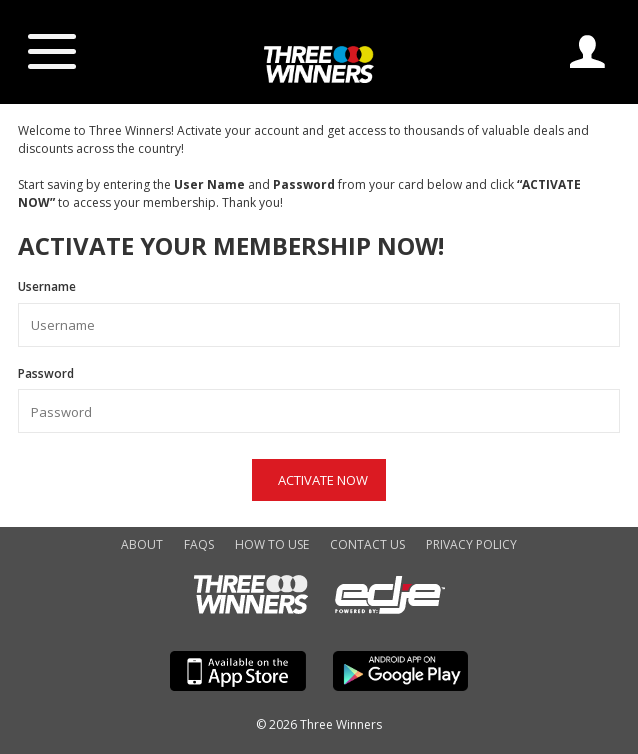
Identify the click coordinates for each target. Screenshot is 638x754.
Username (319, 312)
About (142, 544)
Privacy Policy (471, 544)
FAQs (199, 544)
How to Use (272, 544)
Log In (587, 51)
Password (319, 399)
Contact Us (367, 544)
